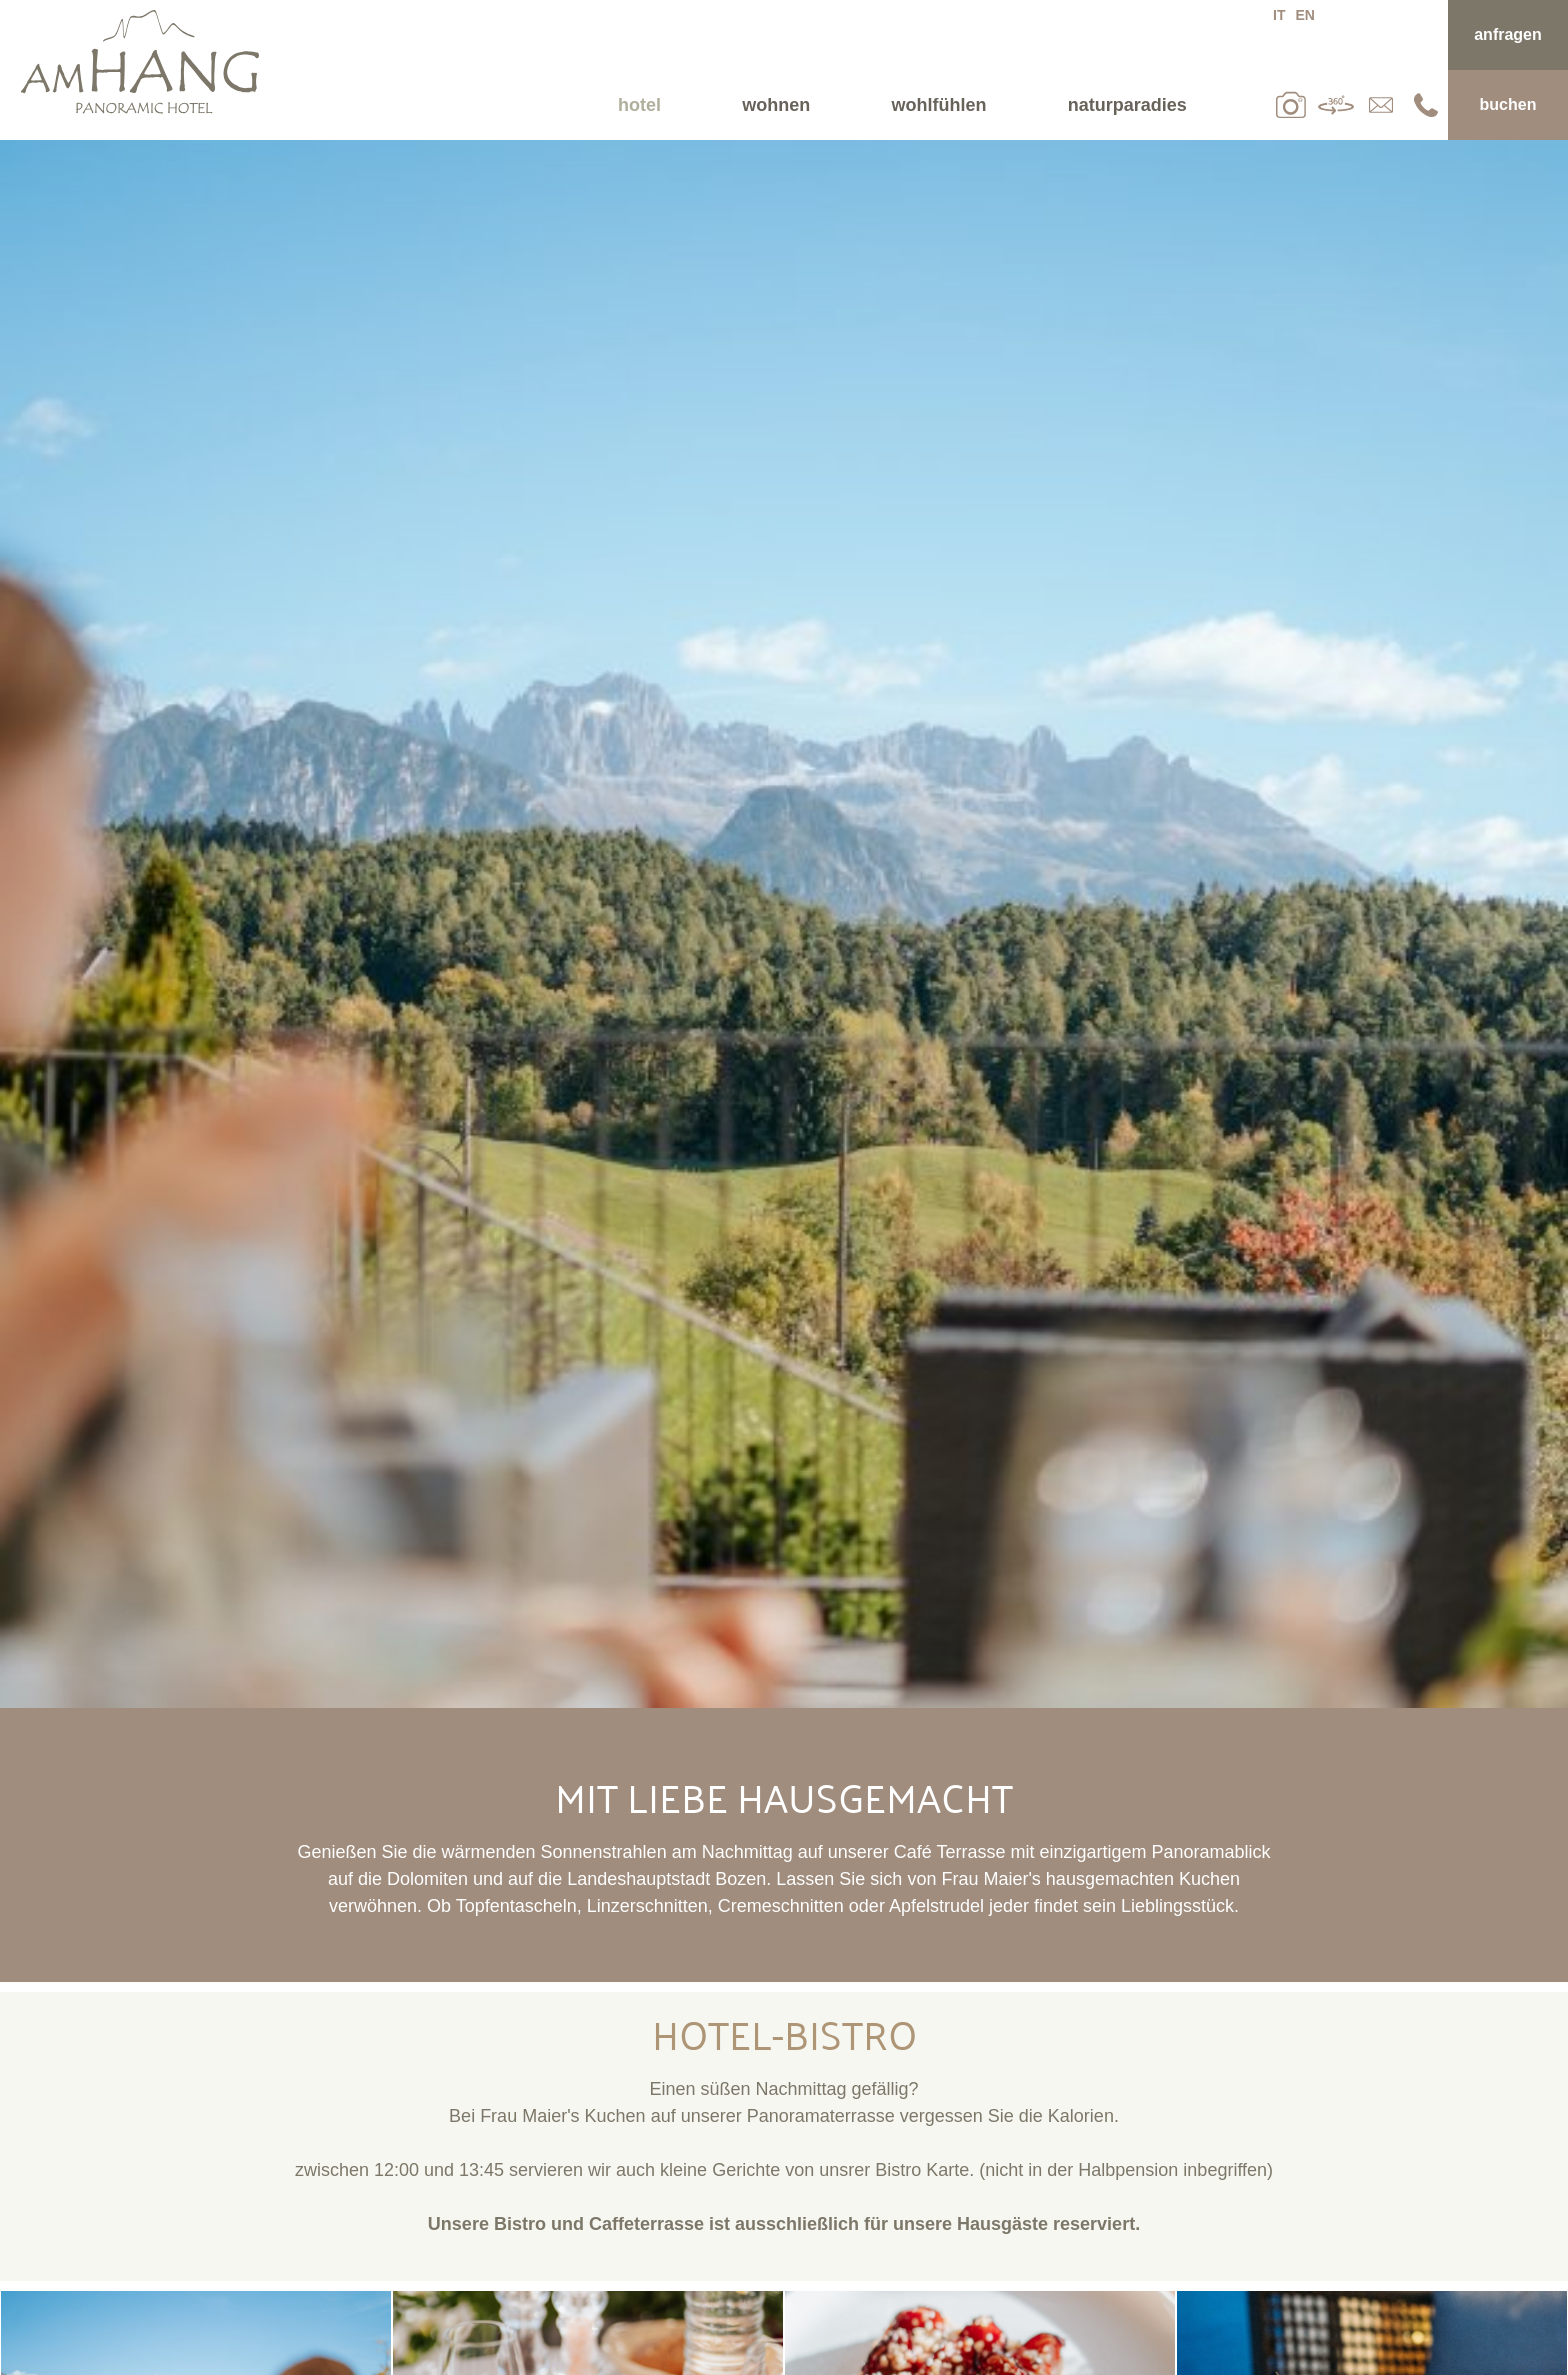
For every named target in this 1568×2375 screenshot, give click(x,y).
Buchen (1508, 104)
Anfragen (1508, 34)
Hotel (639, 105)
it (1279, 15)
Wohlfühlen (939, 105)
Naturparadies (1127, 105)
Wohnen (776, 105)
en (1304, 15)
